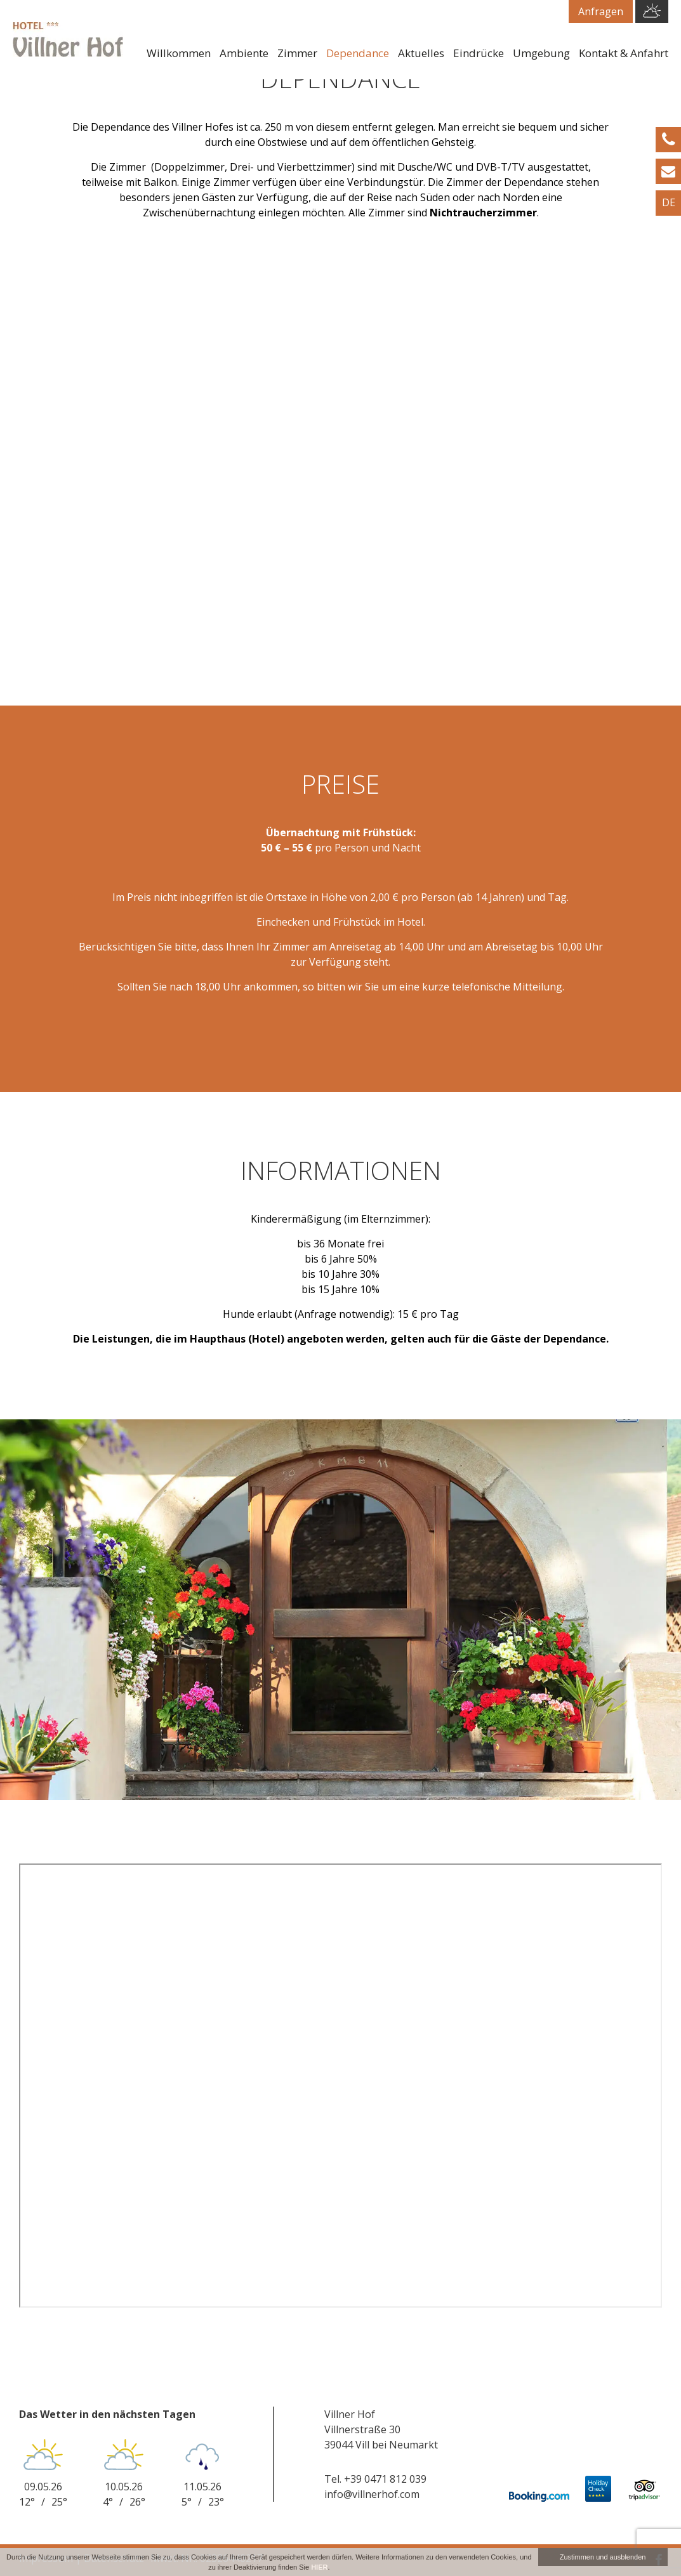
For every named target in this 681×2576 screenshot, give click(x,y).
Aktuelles (421, 53)
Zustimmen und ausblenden (603, 2557)
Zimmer (297, 53)
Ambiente (244, 53)
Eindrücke (478, 53)
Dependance (357, 53)
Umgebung (541, 53)
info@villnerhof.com (372, 2494)
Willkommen (179, 53)
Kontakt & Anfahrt (623, 53)
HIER (319, 2567)
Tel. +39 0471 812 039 (375, 2479)
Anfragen (600, 11)
